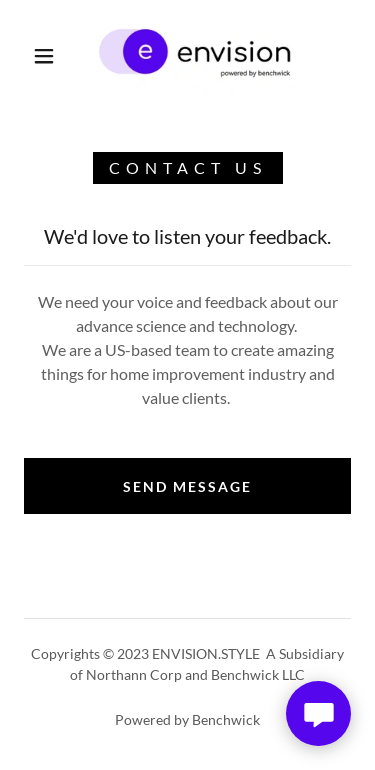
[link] (191, 56)
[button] (44, 56)
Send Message (187, 486)
